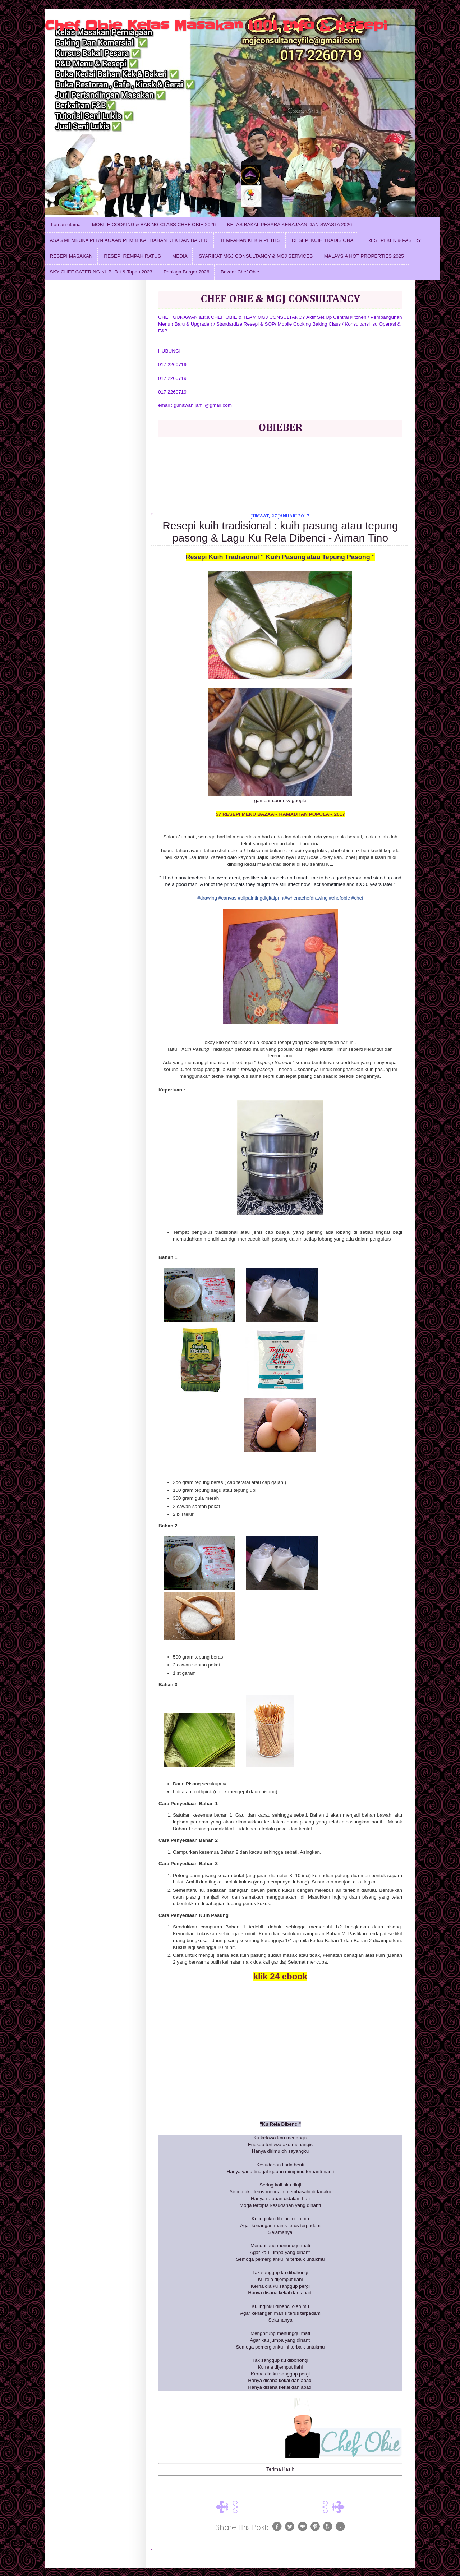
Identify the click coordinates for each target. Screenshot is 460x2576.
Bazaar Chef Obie (240, 272)
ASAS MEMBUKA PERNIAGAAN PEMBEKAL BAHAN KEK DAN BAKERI (129, 240)
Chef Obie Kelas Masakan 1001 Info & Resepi (216, 25)
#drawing (207, 898)
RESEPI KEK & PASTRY (394, 240)
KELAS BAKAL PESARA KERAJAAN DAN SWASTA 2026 (289, 224)
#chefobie (339, 898)
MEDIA (180, 256)
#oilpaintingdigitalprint (261, 898)
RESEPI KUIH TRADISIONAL (324, 240)
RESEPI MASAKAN (71, 256)
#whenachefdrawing (306, 898)
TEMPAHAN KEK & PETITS (250, 240)
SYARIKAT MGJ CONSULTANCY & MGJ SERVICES (256, 256)
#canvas (227, 898)
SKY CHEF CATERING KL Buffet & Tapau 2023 (101, 272)
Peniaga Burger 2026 (187, 272)
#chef (357, 898)
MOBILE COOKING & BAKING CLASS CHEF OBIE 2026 (154, 224)
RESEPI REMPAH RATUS (132, 256)
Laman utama (66, 224)
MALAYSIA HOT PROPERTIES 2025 (364, 256)
